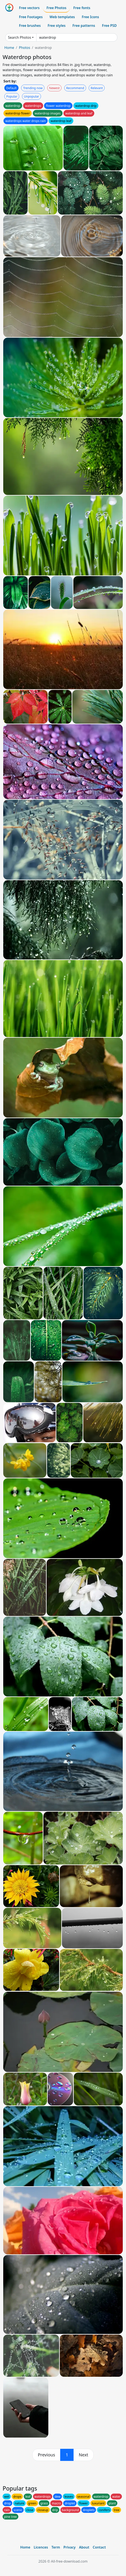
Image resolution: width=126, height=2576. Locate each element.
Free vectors (29, 7)
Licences (41, 2547)
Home (9, 47)
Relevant (97, 88)
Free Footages (31, 16)
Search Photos (19, 37)
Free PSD (109, 25)
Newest (54, 88)
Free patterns (83, 25)
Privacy (69, 2547)
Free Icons (90, 16)
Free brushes (30, 25)
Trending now (33, 88)
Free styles (57, 25)
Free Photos (56, 7)
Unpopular (31, 96)
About (84, 2547)
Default (11, 88)
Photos (24, 47)
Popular (11, 96)
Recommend (75, 88)
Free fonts (81, 7)
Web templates (62, 16)
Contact (99, 2547)
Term (55, 2547)
